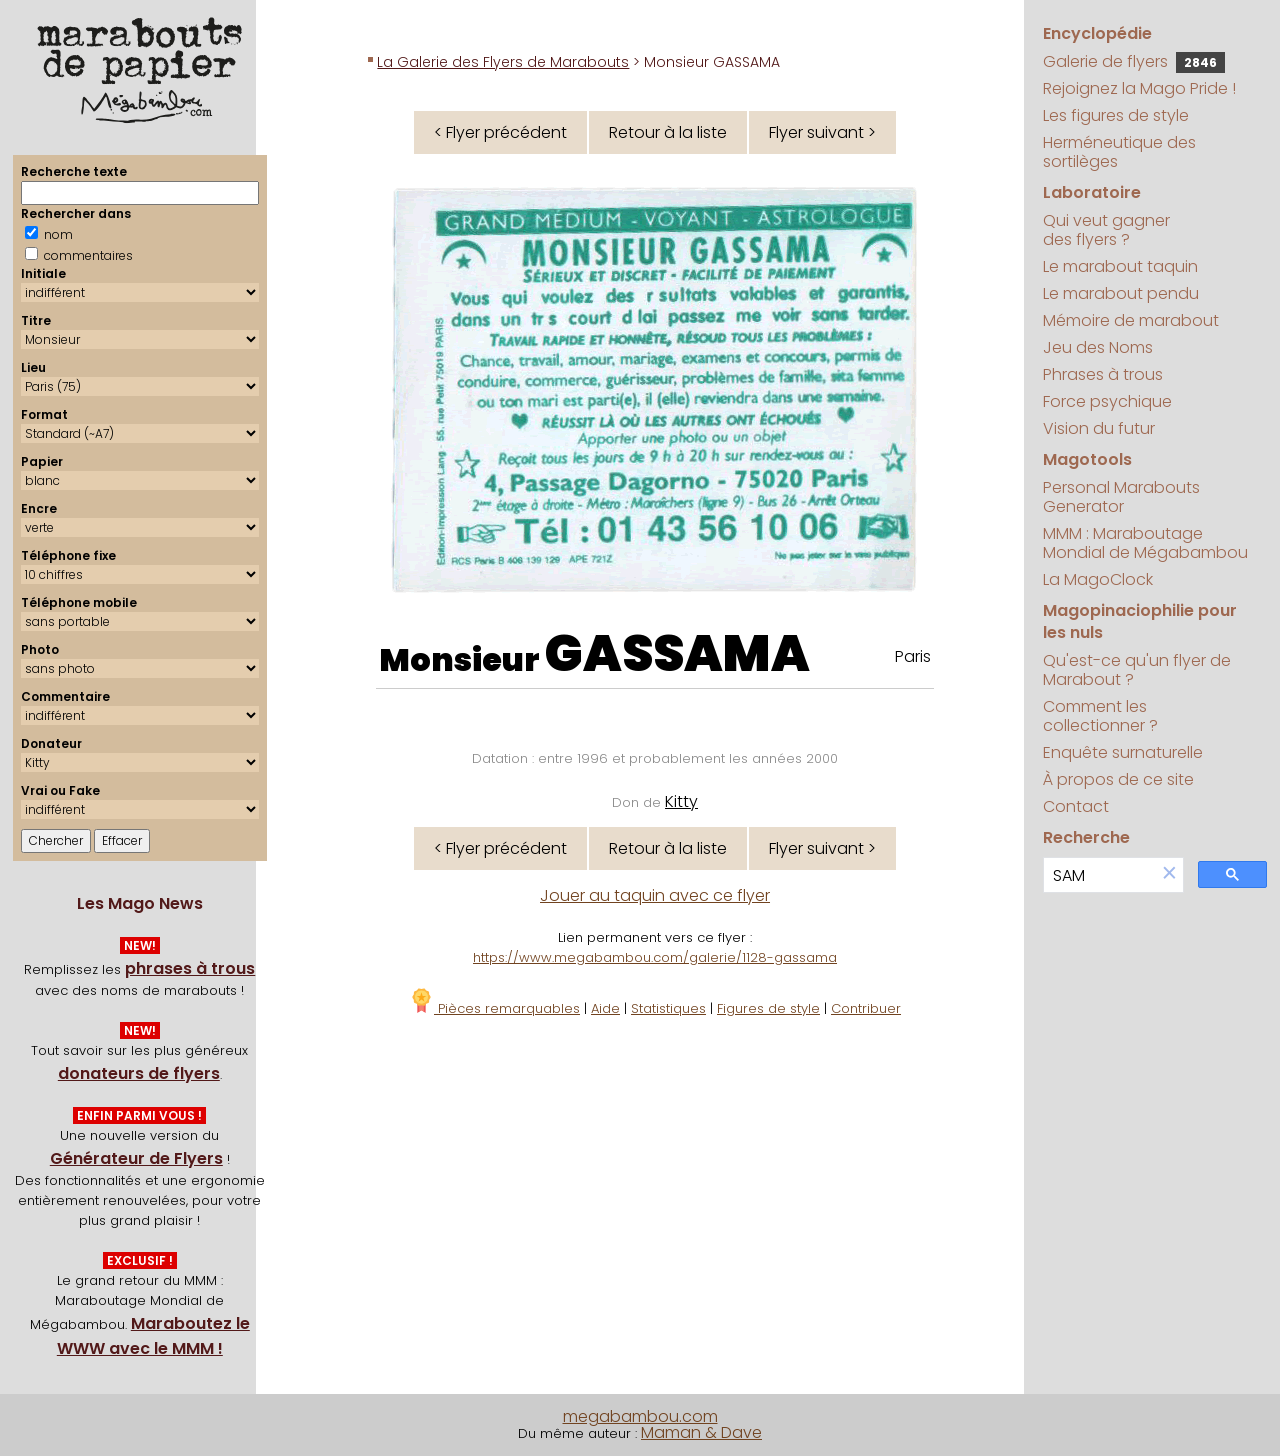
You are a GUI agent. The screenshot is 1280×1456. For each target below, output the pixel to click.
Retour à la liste (668, 132)
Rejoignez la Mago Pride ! (1139, 88)
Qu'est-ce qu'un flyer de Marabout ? (1137, 670)
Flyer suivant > (822, 132)
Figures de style (768, 1008)
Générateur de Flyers (136, 1158)
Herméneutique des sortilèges (1119, 152)
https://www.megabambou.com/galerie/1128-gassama (655, 957)
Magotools (1087, 459)
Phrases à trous (1103, 374)
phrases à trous (190, 968)
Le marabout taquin (1120, 266)
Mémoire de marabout (1131, 320)
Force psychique (1107, 401)
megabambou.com (640, 1416)
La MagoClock (1098, 579)
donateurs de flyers (139, 1073)
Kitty (681, 801)
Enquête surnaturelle (1123, 752)
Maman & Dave (701, 1432)
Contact (1076, 806)
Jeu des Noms (1098, 347)
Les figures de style (1116, 115)
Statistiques (668, 1008)
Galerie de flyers (1134, 61)
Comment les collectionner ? (1100, 716)
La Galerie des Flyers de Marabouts (503, 62)
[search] (1099, 875)
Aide (605, 1008)
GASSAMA (677, 654)
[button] (1169, 874)
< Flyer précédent (500, 132)
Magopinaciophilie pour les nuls (1140, 621)
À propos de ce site (1118, 779)
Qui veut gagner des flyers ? (1106, 230)
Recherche (1086, 837)
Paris (913, 656)
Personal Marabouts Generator (1121, 497)
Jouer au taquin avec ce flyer (655, 895)
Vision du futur (1099, 428)
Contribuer (866, 1008)
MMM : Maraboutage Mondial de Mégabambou (1145, 543)
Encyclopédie (1097, 33)
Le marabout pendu (1121, 293)
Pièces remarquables (494, 1008)
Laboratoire (1092, 192)
